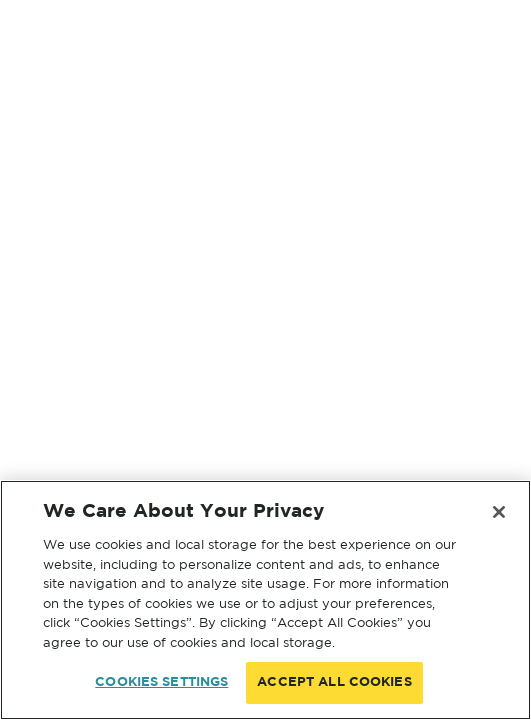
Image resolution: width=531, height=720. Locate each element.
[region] (265, 600)
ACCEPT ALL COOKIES (334, 682)
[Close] (499, 512)
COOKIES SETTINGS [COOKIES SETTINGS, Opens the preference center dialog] (161, 682)
